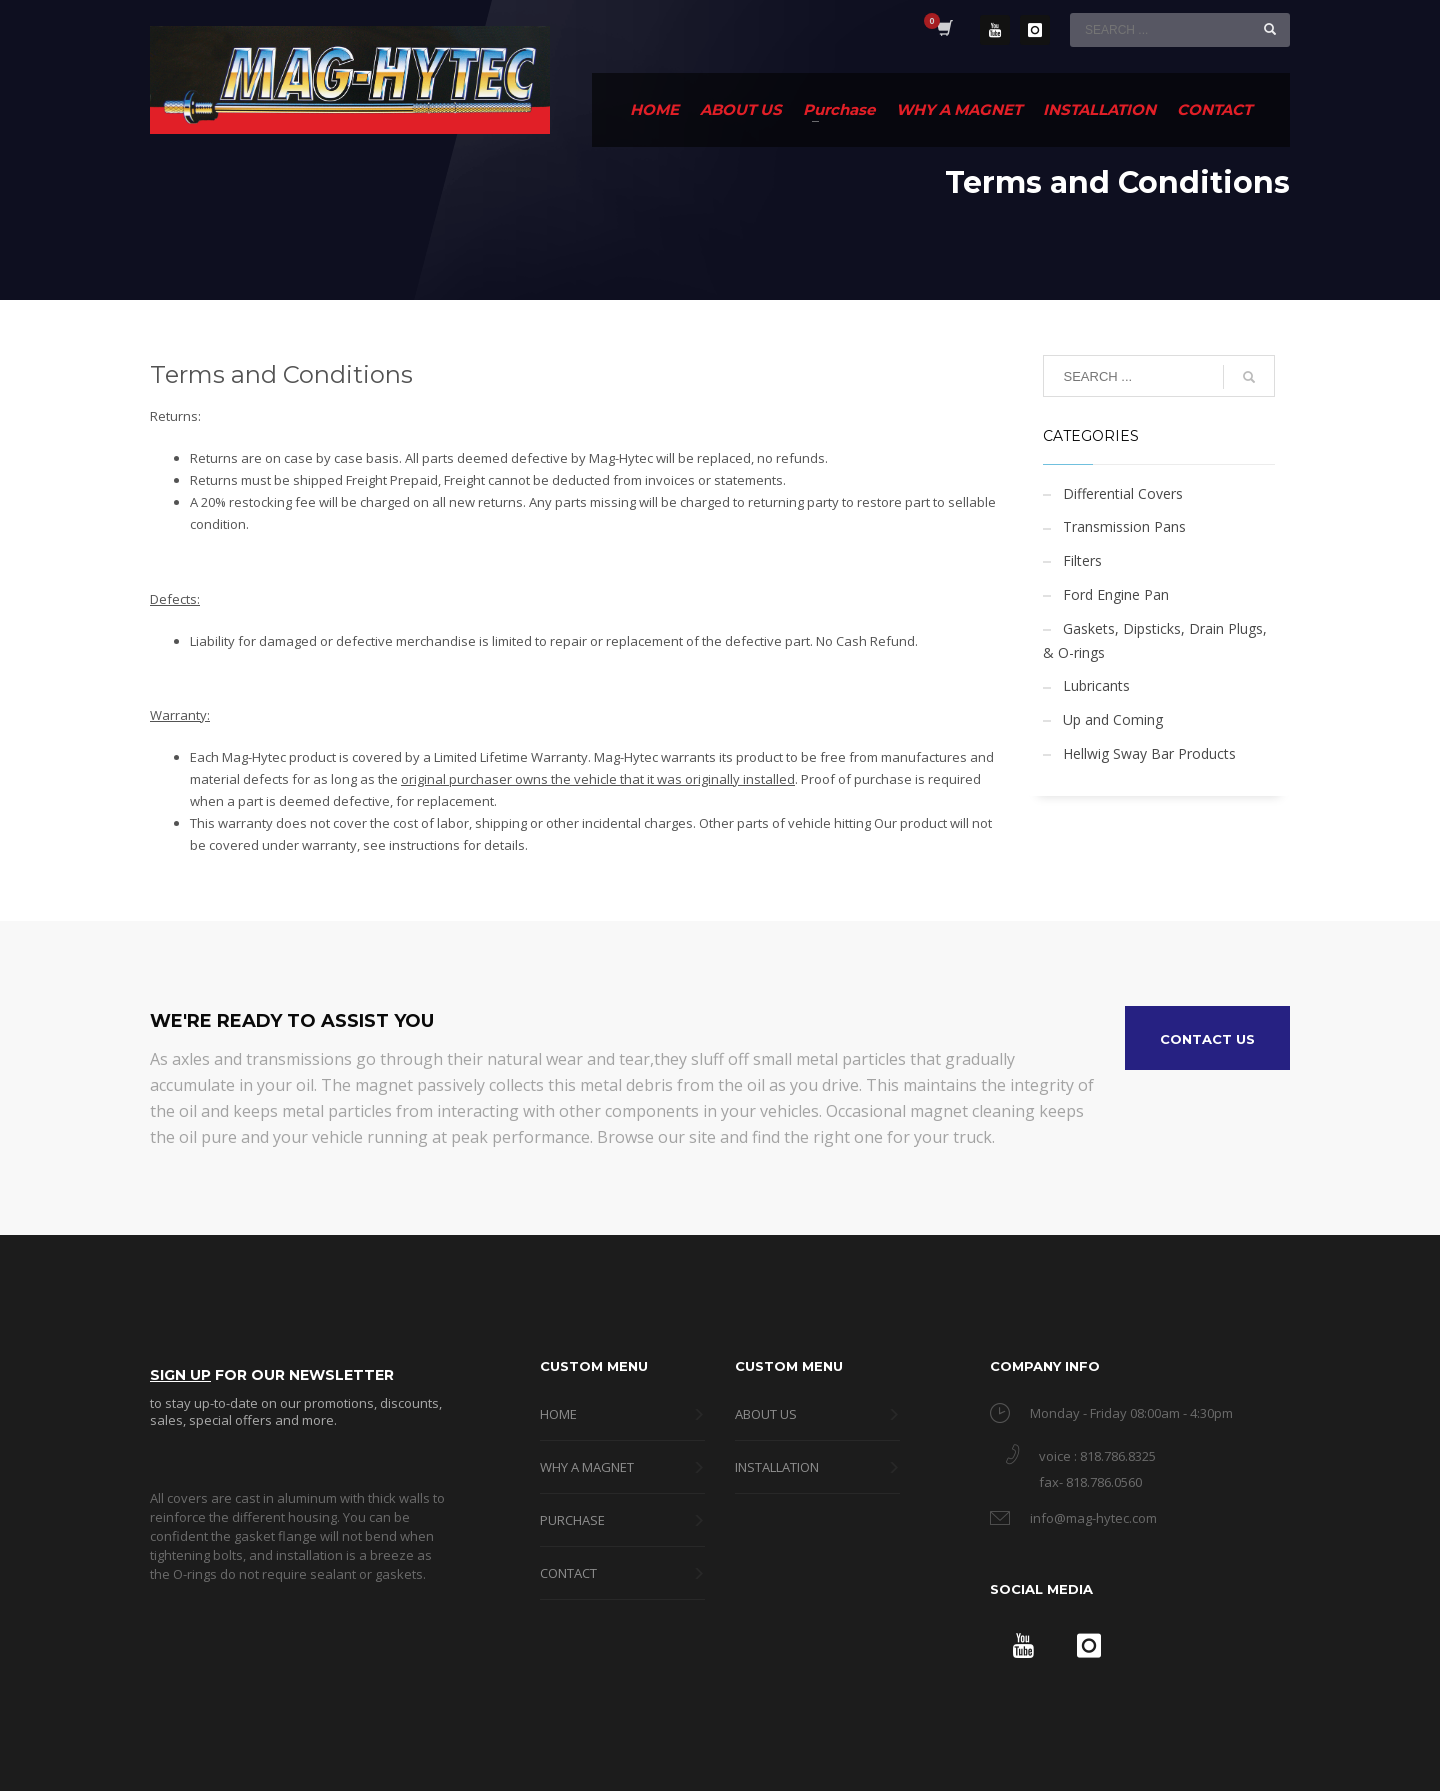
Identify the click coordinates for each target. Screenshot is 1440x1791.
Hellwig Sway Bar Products (1149, 753)
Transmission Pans (1124, 526)
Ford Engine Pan (1116, 594)
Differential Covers (1123, 493)
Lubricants (1096, 685)
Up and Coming (1113, 719)
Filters (1082, 560)
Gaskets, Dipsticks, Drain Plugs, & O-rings (1155, 640)
